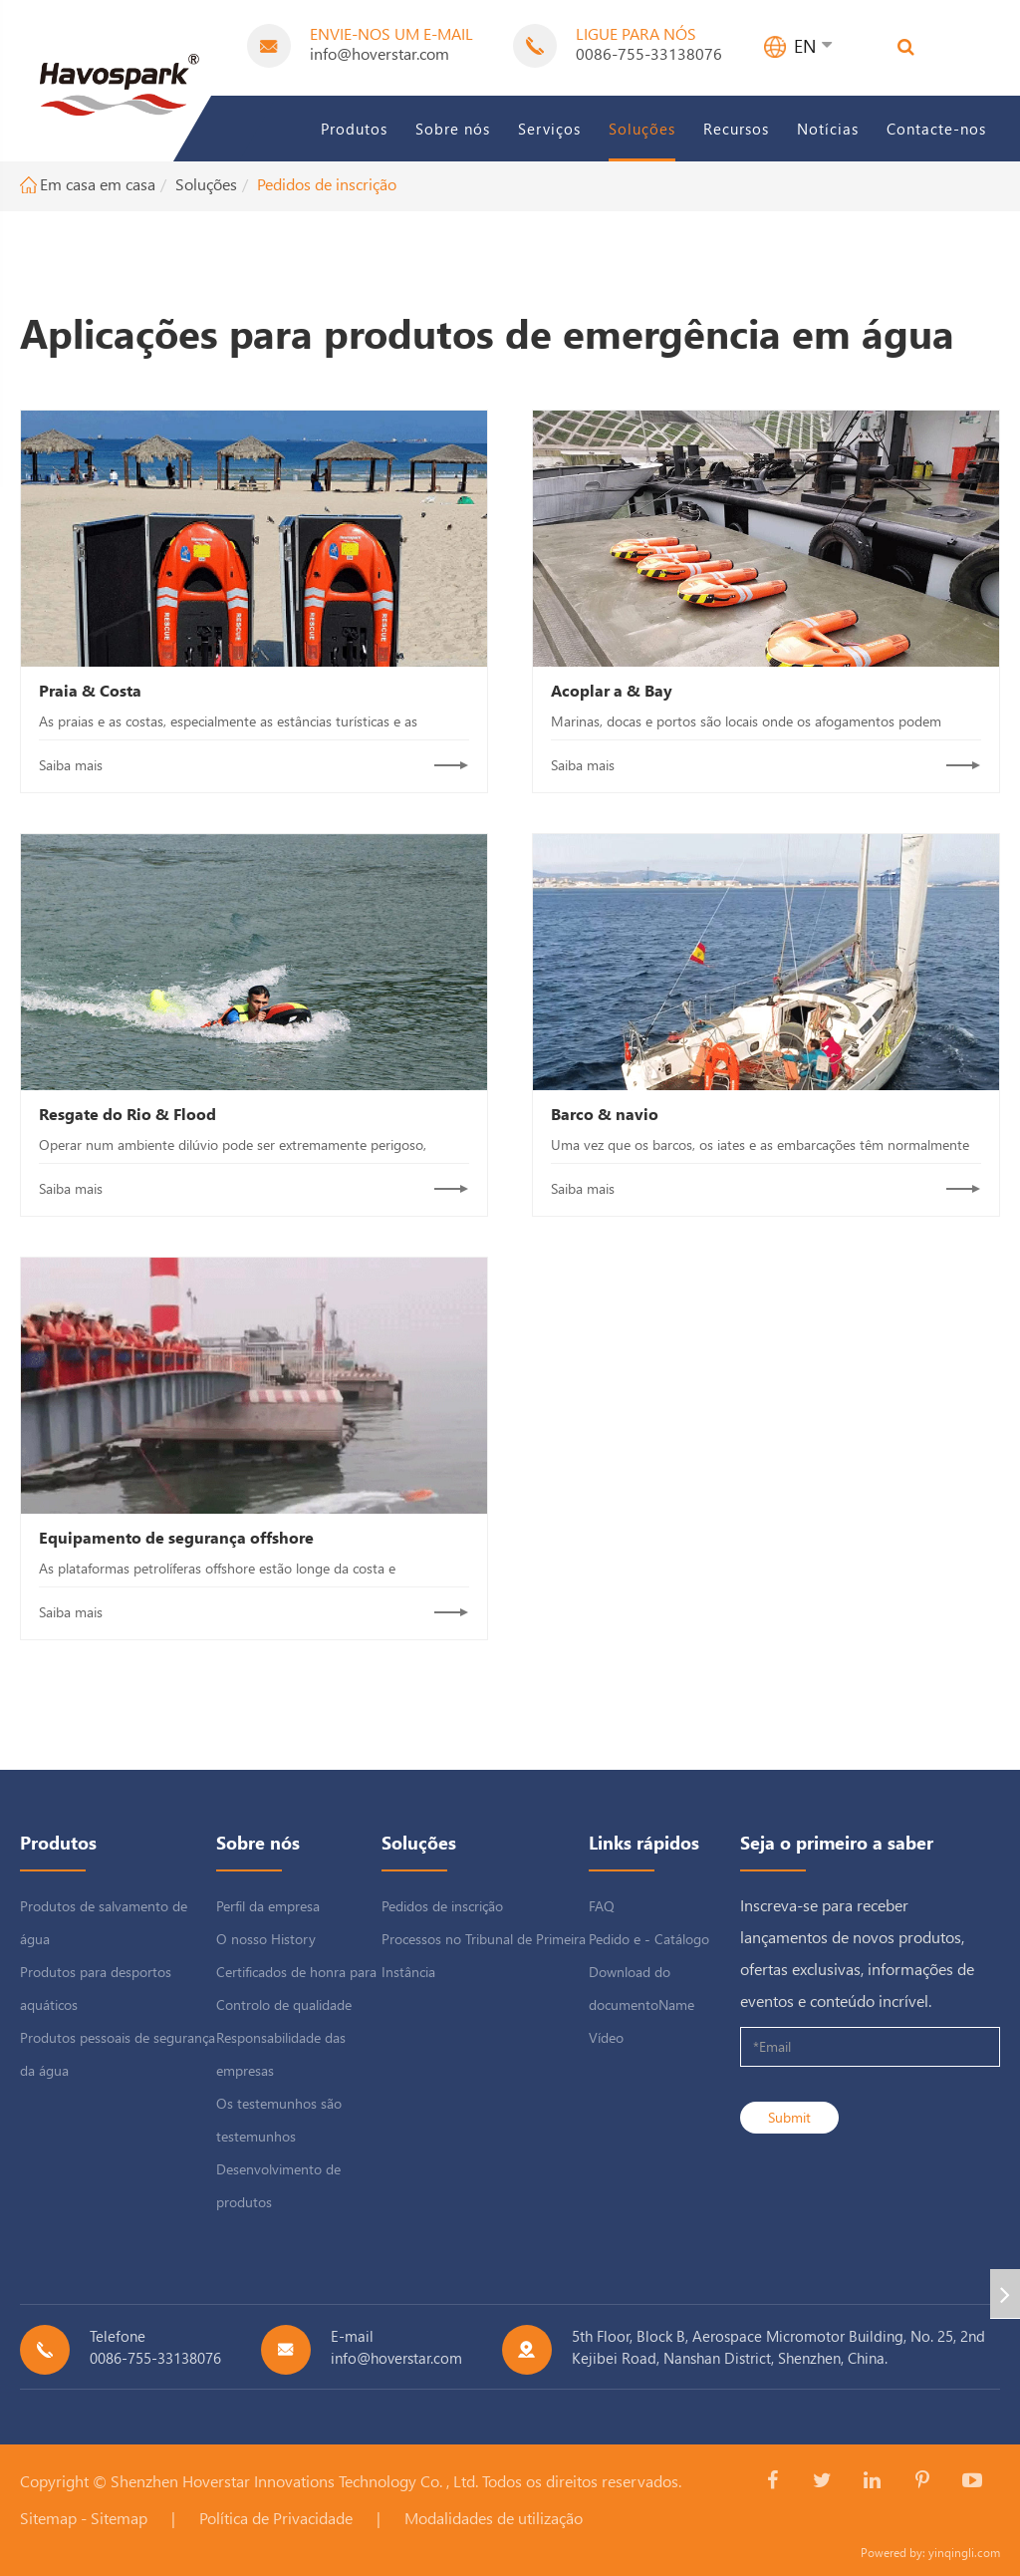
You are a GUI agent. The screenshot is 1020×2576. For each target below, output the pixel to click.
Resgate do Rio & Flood (127, 1113)
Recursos (736, 129)
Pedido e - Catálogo (649, 1938)
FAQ (602, 1905)
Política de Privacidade (276, 2517)
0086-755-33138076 (649, 53)
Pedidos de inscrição (326, 183)
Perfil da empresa (268, 1905)
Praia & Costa (90, 690)
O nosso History (266, 1938)
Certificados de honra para (296, 1971)
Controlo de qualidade (284, 2004)
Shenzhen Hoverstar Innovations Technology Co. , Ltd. (294, 2480)
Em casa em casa (97, 183)
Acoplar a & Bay (611, 690)
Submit (789, 2117)
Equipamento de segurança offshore (176, 1537)
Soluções (642, 129)
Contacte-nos (936, 129)
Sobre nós (452, 129)
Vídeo (606, 2037)
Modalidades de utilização (493, 2517)
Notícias (828, 129)
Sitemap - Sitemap (83, 2517)
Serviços (549, 129)
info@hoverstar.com (379, 53)
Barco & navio (604, 1113)
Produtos (354, 129)
